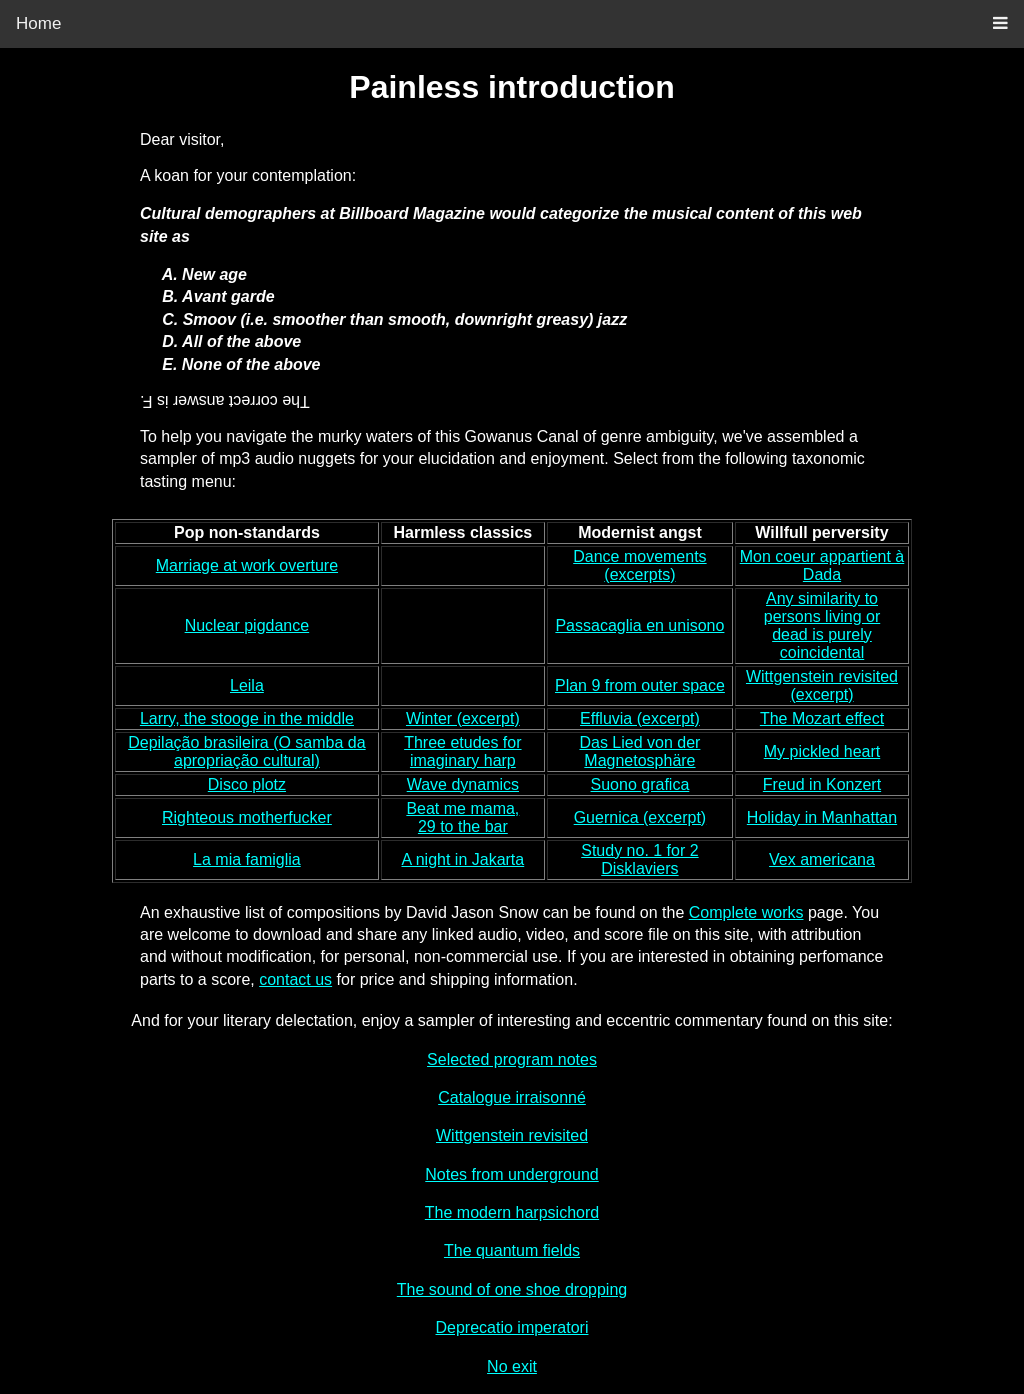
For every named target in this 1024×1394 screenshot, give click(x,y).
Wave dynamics (463, 784)
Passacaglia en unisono (639, 625)
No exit (512, 1366)
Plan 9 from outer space (640, 685)
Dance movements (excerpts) (639, 565)
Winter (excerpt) (463, 718)
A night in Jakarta (462, 859)
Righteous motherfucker (247, 817)
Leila (247, 685)
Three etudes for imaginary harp (462, 751)
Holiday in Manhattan (822, 817)
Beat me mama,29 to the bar (462, 817)
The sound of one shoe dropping (512, 1289)
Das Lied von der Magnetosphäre (639, 751)
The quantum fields (512, 1250)
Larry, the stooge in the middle (247, 718)
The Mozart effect (822, 718)
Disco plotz (247, 784)
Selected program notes (512, 1059)
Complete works (746, 912)
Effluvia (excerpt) (640, 718)
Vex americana (822, 859)
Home (38, 23)
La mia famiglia (247, 859)
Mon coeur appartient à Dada (822, 565)
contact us (295, 979)
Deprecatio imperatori (512, 1327)
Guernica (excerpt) (640, 817)
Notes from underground (511, 1174)
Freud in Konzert (822, 784)
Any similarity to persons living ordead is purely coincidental (822, 625)
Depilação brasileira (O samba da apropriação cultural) (246, 751)
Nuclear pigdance (247, 625)
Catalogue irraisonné (512, 1097)
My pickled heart (822, 751)
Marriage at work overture (247, 565)
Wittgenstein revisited (512, 1135)
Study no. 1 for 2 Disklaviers (639, 859)
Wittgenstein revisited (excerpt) (822, 685)
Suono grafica (640, 784)
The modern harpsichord (512, 1212)
